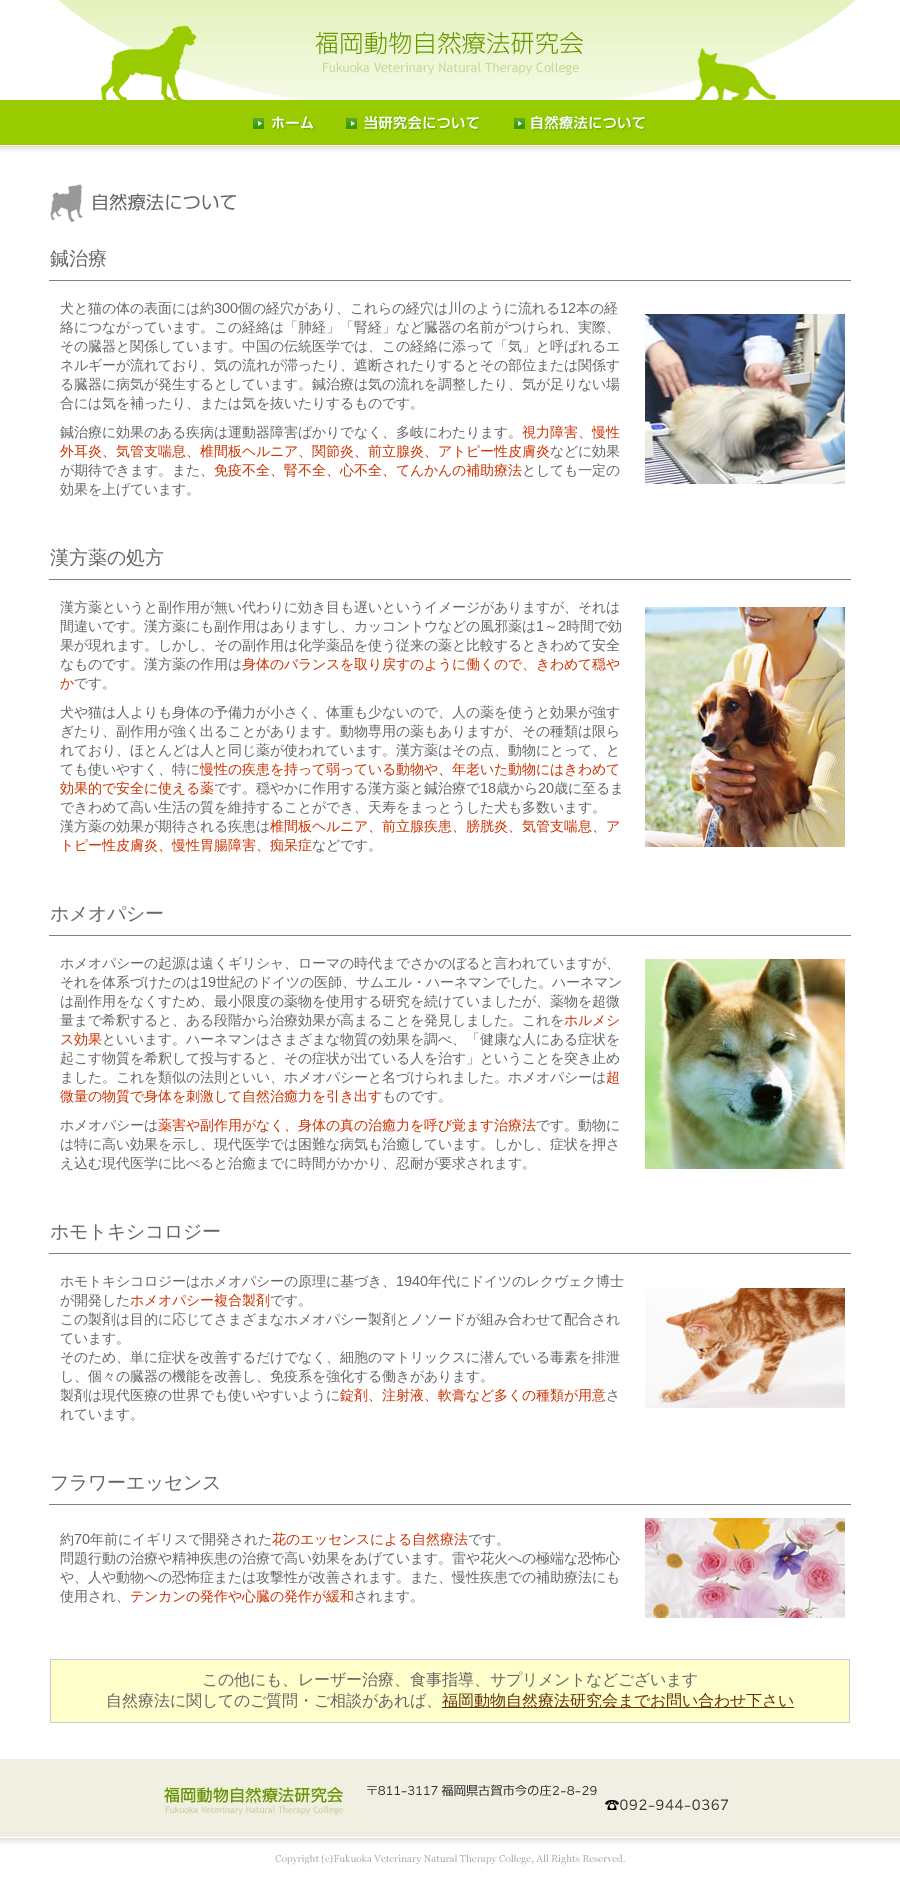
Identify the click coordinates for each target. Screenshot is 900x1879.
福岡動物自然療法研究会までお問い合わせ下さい (618, 1700)
